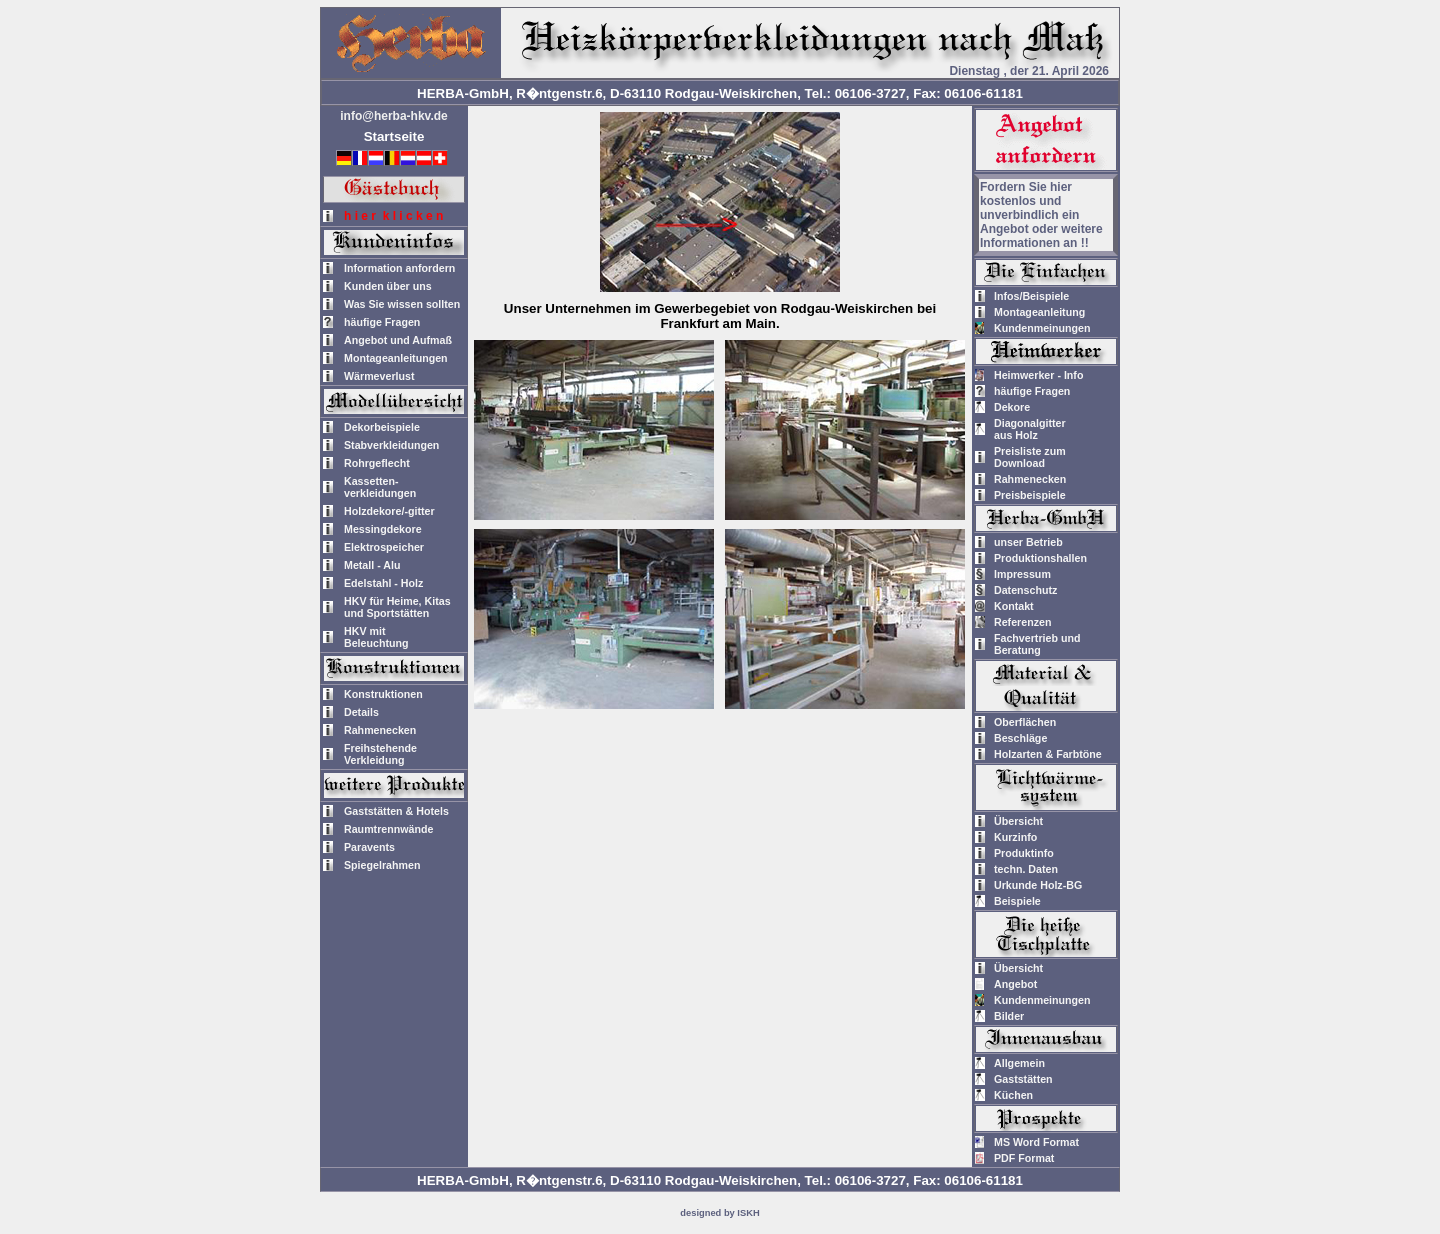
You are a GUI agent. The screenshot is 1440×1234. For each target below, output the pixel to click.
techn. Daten (1026, 869)
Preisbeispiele (1030, 495)
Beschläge (1020, 738)
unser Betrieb (1028, 542)
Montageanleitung (1039, 312)
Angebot (1015, 984)
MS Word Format (1036, 1142)
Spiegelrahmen (382, 865)
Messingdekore (383, 529)
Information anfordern (399, 268)
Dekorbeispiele (382, 427)
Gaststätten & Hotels (396, 811)
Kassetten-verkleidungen (380, 487)
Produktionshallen (1040, 558)
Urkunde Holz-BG (1038, 885)
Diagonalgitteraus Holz (1030, 429)
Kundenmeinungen (1042, 328)
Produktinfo (1024, 853)
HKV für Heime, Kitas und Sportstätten (397, 607)
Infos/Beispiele (1031, 296)
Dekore (1012, 407)
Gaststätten (1023, 1079)
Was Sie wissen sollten (402, 304)
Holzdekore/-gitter (389, 511)
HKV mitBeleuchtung (376, 637)
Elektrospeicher (384, 547)
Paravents (369, 847)
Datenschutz (1025, 590)
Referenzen (1022, 622)
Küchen (1013, 1095)
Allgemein (1019, 1063)
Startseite (394, 136)
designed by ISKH (719, 1213)
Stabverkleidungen (391, 445)
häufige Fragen (382, 322)
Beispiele (1017, 901)
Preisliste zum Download (1030, 457)
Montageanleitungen (396, 358)
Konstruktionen (383, 694)
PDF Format (1024, 1158)
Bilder (1009, 1016)
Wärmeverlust (379, 376)
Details (361, 712)
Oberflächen (1025, 722)
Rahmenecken (380, 730)
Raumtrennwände (388, 829)
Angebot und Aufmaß (398, 340)
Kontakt (1014, 606)
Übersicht (1018, 821)
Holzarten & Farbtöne (1048, 754)
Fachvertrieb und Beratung (1037, 644)
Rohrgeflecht (377, 463)
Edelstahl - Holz (383, 583)
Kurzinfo (1015, 837)
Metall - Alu (372, 565)
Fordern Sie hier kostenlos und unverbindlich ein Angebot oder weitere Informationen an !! (1041, 215)
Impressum (1022, 574)
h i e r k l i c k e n (393, 216)
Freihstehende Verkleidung (380, 754)
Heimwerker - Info (1038, 375)
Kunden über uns (388, 286)
